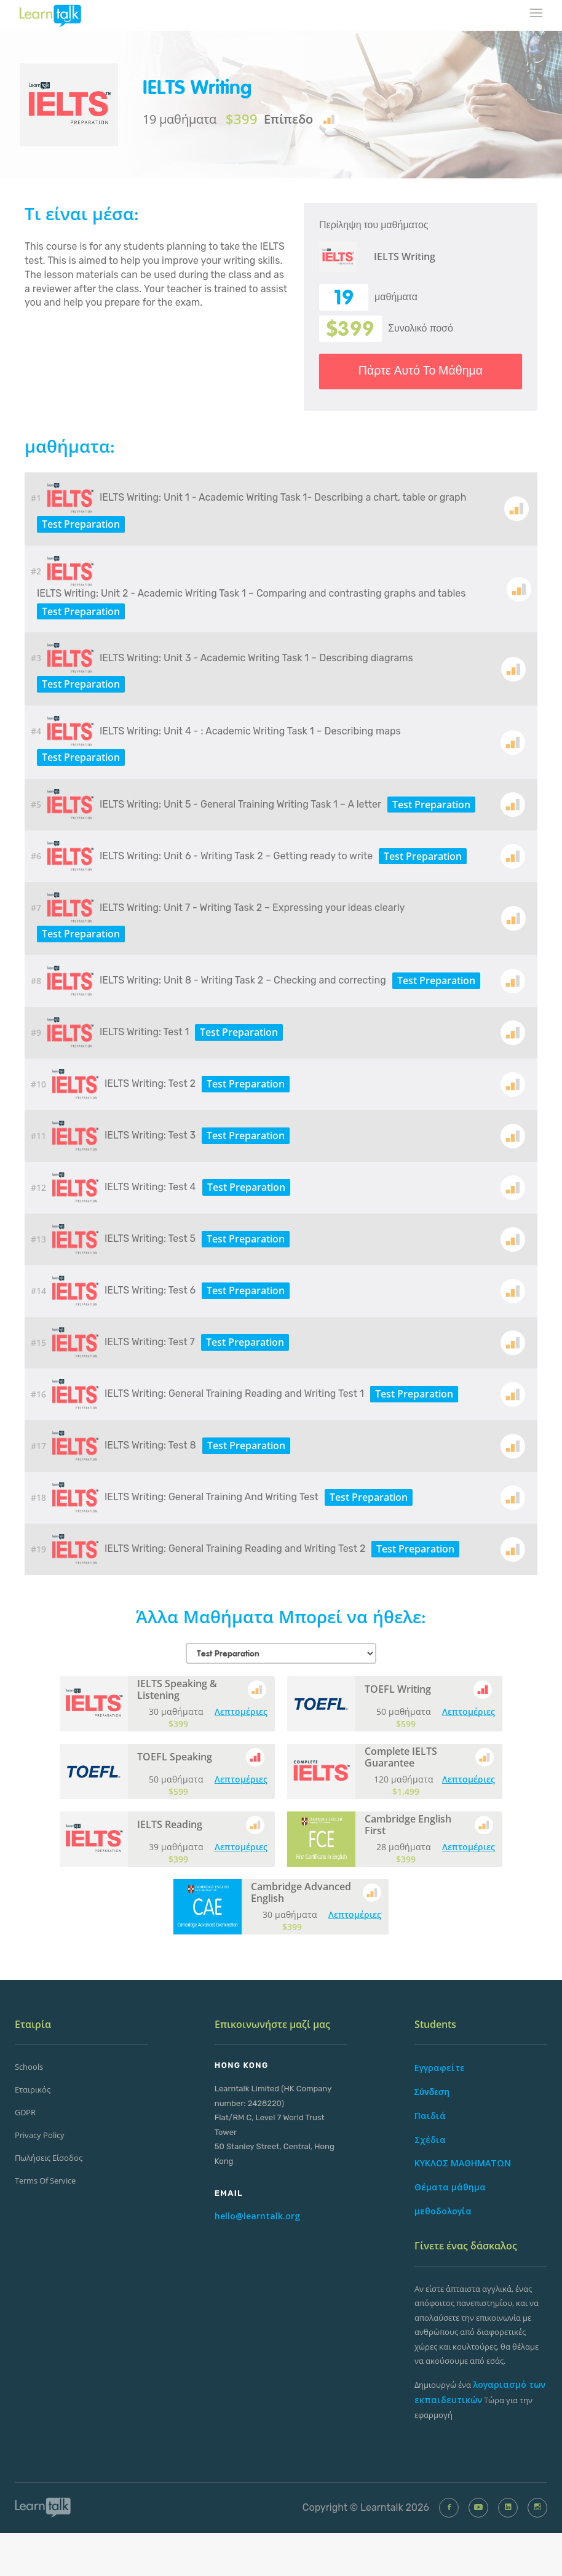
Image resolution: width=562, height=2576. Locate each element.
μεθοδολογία (443, 2211)
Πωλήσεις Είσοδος (48, 2157)
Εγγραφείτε (439, 2067)
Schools (29, 2066)
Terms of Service (45, 2180)
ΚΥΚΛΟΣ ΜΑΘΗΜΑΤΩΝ (462, 2163)
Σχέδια (430, 2139)
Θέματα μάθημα (450, 2187)
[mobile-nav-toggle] (537, 14)
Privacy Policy (40, 2135)
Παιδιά (430, 2115)
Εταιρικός (32, 2089)
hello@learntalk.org (257, 2216)
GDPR (25, 2112)
